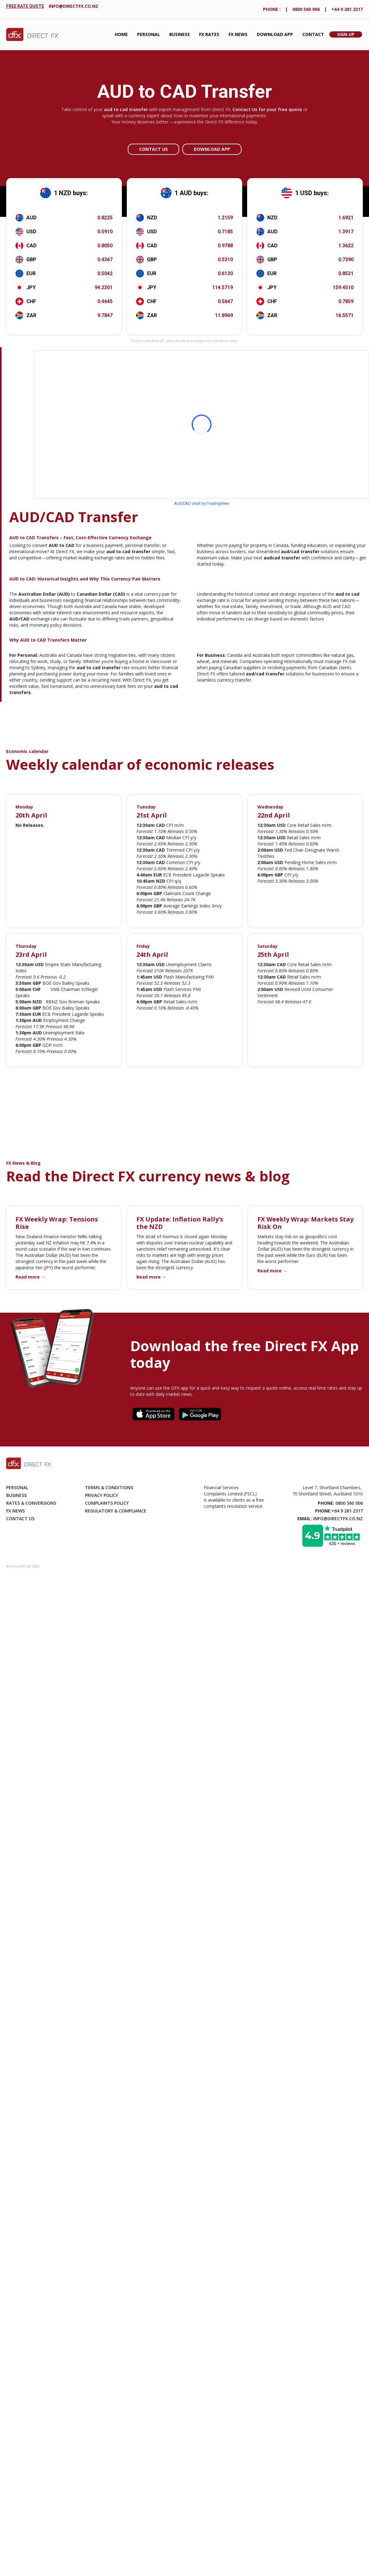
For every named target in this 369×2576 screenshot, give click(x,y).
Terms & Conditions (109, 1487)
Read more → (30, 1277)
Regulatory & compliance (115, 1511)
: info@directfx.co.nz (330, 1518)
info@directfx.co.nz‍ (73, 6)
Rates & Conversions (31, 1503)
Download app (212, 149)
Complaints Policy (107, 1503)
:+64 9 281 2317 (339, 1511)
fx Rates (209, 34)
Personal (148, 34)
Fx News (15, 1511)
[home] (33, 34)
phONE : (272, 9)
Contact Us (153, 149)
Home (121, 34)
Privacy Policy (101, 1495)
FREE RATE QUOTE (25, 6)
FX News (238, 34)
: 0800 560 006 (340, 1503)
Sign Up (345, 34)
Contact (313, 34)
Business (179, 34)
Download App (275, 34)
